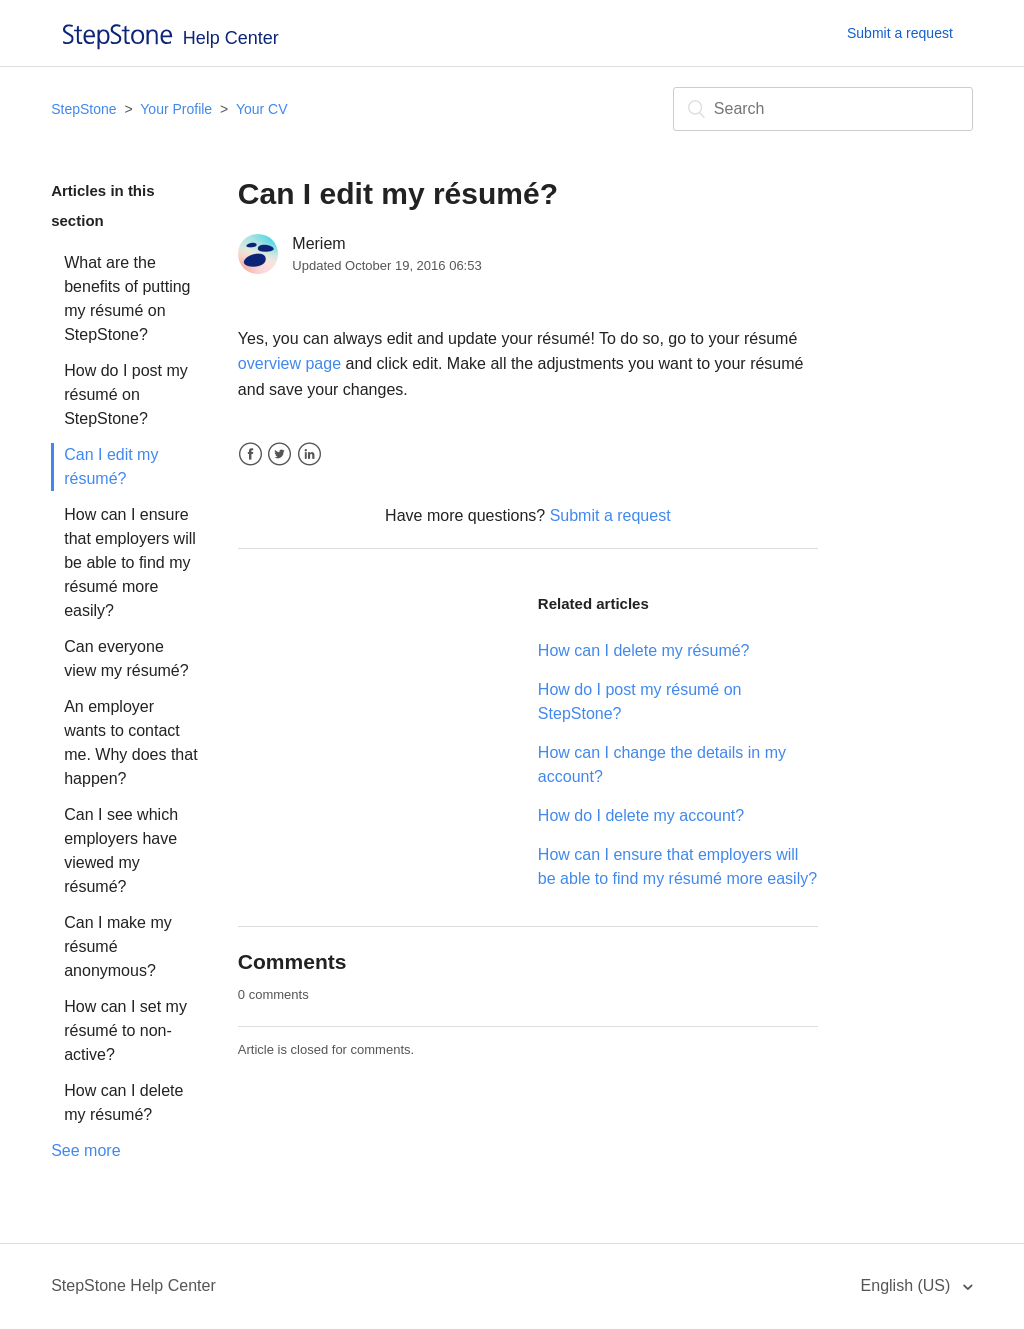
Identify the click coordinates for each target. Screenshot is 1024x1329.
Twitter (279, 454)
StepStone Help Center (133, 1285)
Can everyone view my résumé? (126, 658)
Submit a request (900, 33)
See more (85, 1150)
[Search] (823, 109)
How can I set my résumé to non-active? (125, 1030)
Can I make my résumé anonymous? (118, 946)
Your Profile (176, 109)
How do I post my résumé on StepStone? (126, 394)
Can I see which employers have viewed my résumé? (121, 850)
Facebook (250, 454)
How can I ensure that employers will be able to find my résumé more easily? (130, 562)
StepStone (83, 109)
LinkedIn (309, 454)
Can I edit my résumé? (111, 466)
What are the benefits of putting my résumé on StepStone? (127, 298)
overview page (289, 363)
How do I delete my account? (641, 815)
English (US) (908, 1285)
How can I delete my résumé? (123, 1102)
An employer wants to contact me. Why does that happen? (130, 742)
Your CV (262, 109)
